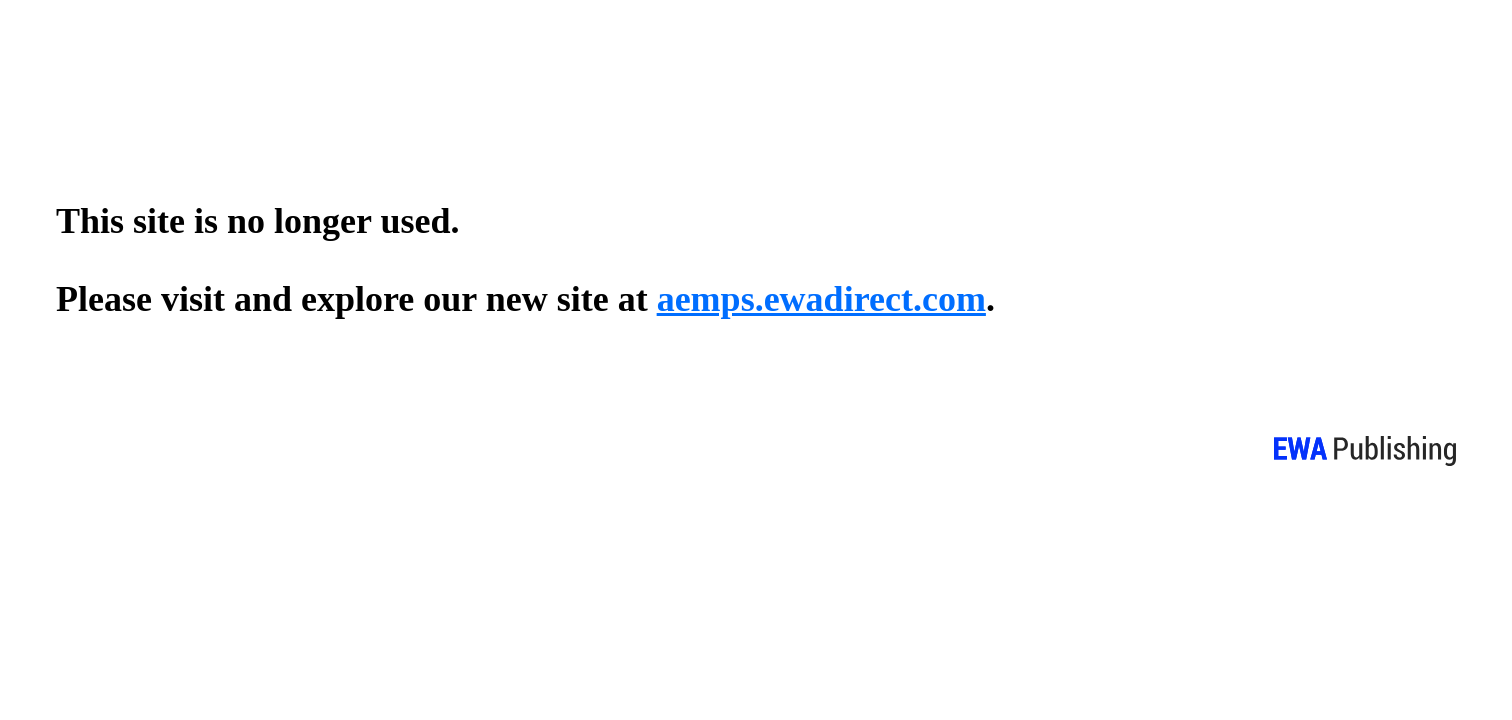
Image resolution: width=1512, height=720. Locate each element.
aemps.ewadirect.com (821, 299)
